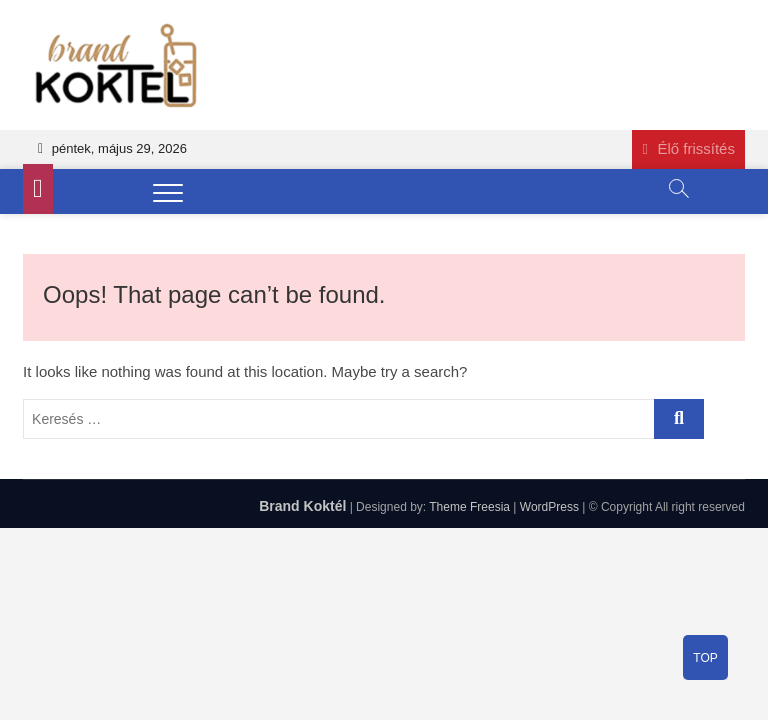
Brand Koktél (302, 506)
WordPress (549, 507)
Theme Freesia (469, 507)
